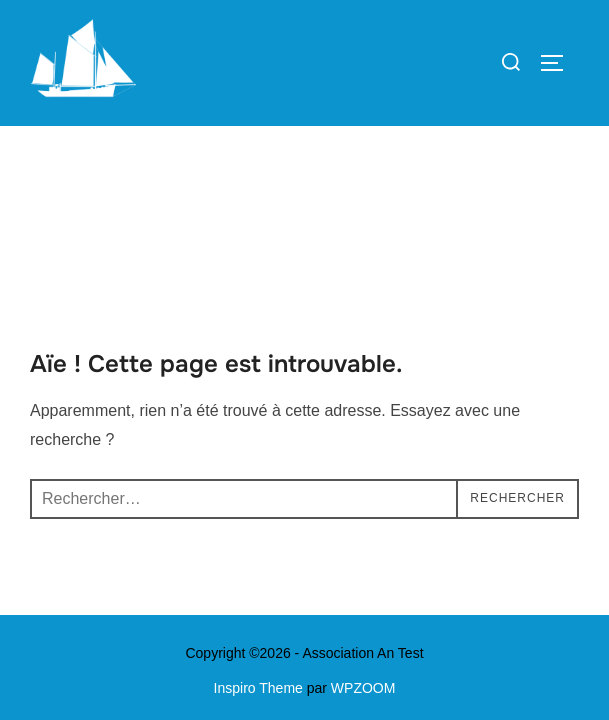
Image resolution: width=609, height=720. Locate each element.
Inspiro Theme (258, 562)
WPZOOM (363, 562)
